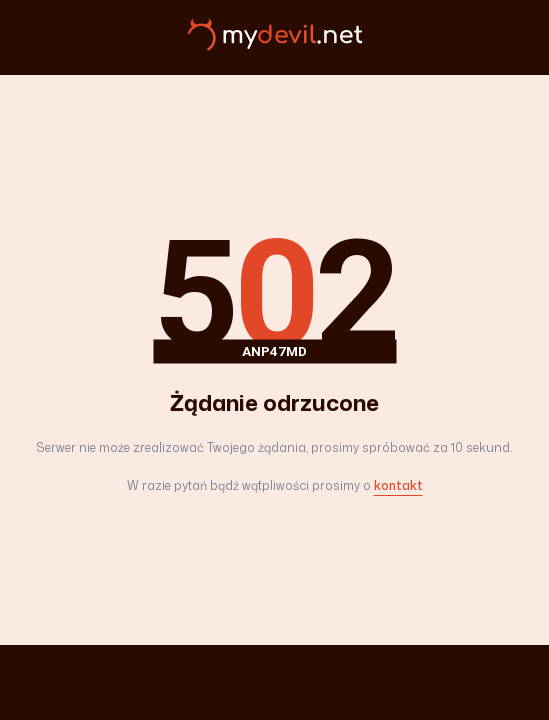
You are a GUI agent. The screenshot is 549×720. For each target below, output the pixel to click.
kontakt (398, 485)
